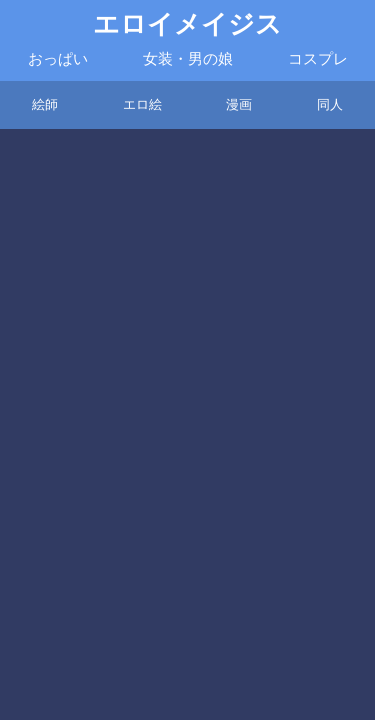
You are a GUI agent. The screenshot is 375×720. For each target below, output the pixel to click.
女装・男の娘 (188, 59)
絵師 (45, 104)
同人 (330, 104)
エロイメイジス (187, 24)
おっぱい (58, 59)
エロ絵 (142, 104)
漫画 (239, 104)
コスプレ (318, 59)
